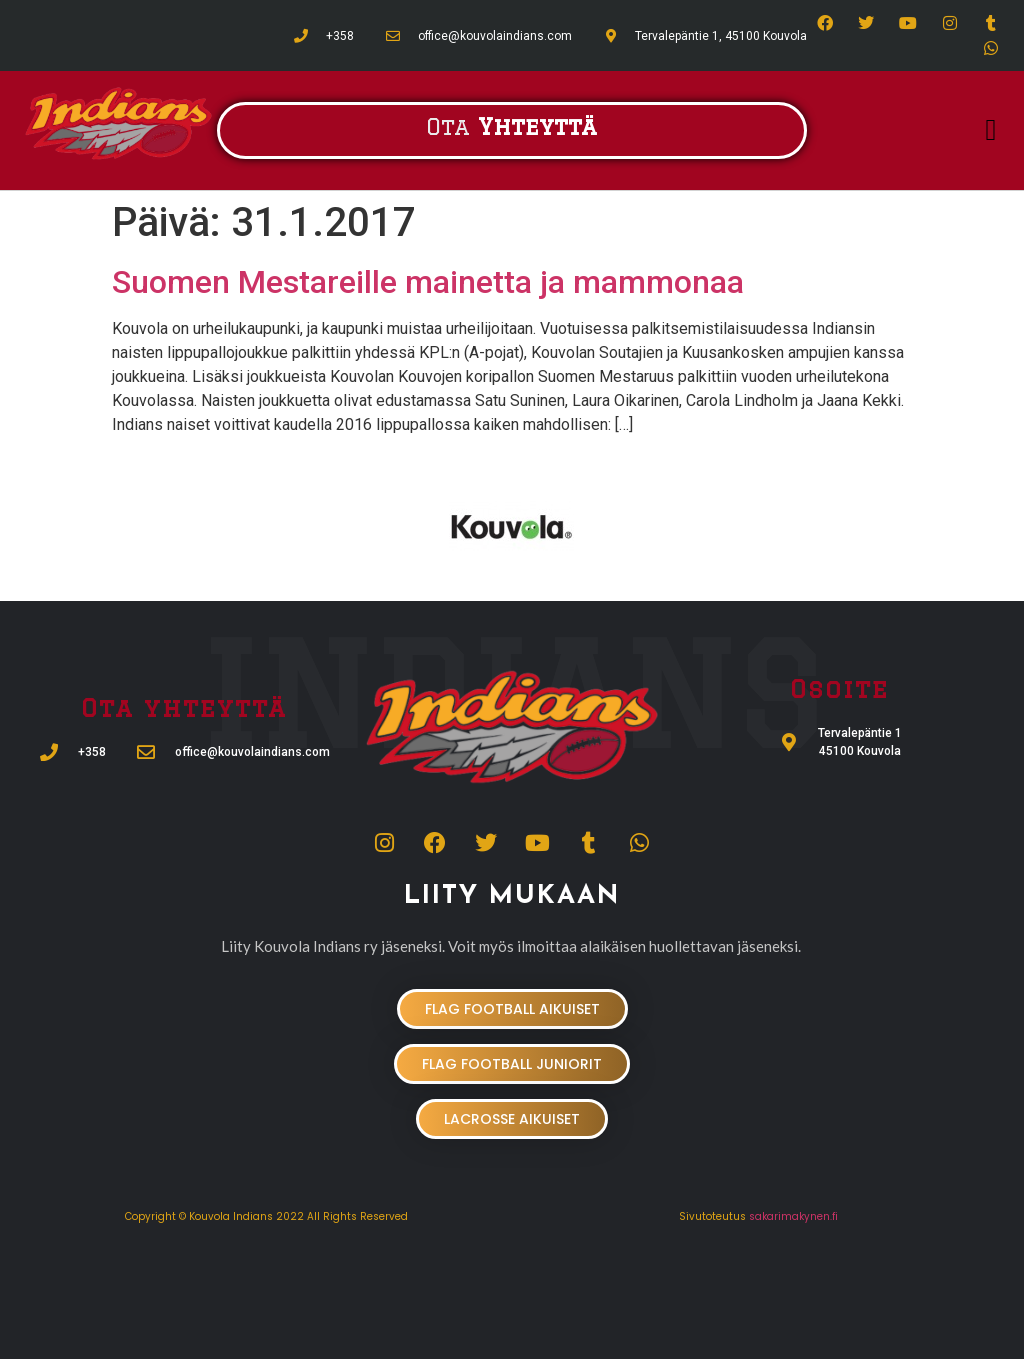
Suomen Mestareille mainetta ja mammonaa (428, 282)
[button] (991, 130)
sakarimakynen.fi (793, 1216)
